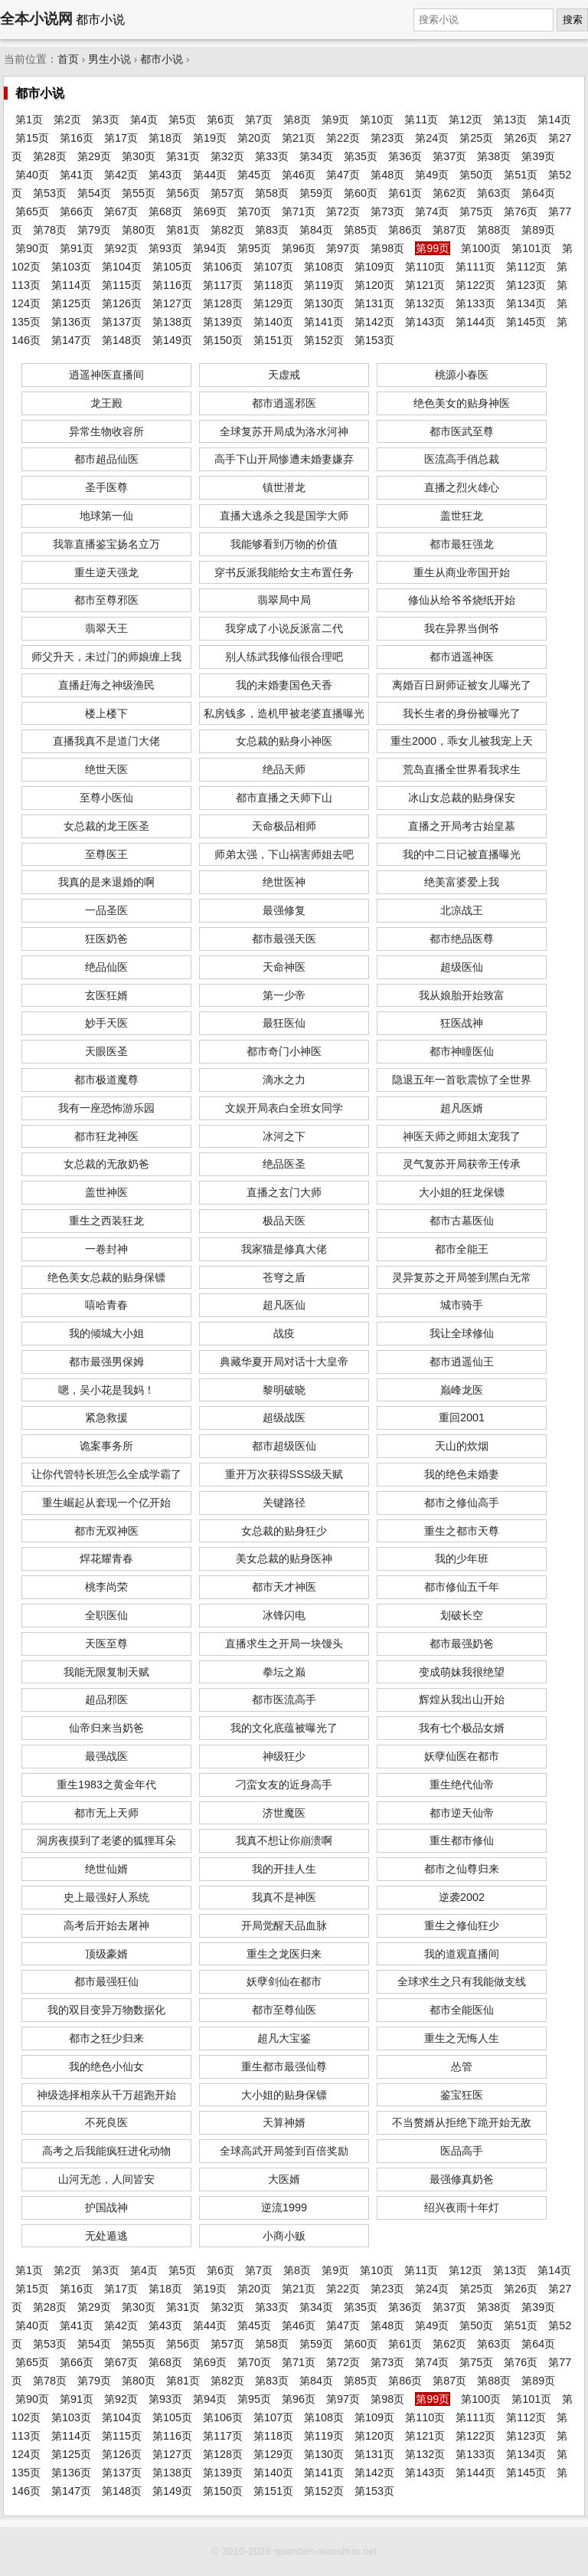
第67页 (121, 211)
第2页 (67, 119)
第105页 (172, 267)
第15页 (32, 138)
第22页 (343, 138)
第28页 (50, 156)
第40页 (32, 175)
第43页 (165, 175)
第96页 (298, 248)
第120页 (374, 285)
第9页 (335, 119)
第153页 (374, 340)
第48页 (387, 175)
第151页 (273, 340)
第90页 (32, 248)
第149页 (172, 340)
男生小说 (109, 59)
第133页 (475, 303)
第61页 (405, 193)
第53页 (50, 193)
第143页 (425, 322)
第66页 (76, 211)
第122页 (475, 285)
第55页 (138, 193)
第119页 (324, 285)
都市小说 (161, 59)
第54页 (94, 193)
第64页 (538, 193)
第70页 (254, 211)
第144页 (475, 322)
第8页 (297, 119)
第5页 (182, 119)
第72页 (343, 211)
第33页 (272, 156)
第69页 (210, 211)
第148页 (122, 340)
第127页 (172, 303)
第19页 (210, 138)
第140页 (273, 322)
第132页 (425, 303)
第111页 (475, 267)
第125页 (71, 303)
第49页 (432, 175)
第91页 (76, 248)
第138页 (172, 322)
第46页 (298, 175)
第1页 (29, 119)
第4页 (144, 119)
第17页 (121, 138)
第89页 (538, 230)
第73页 (387, 211)
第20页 (254, 138)
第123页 (526, 285)
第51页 (520, 175)
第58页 (272, 193)
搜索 (573, 19)
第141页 (324, 322)
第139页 (223, 322)
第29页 (94, 156)
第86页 (405, 230)
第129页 (273, 303)
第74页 (432, 211)
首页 (68, 59)
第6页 (220, 119)
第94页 (210, 248)
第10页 (377, 119)
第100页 (481, 248)
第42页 (121, 175)
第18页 (165, 138)
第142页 (374, 322)
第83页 (272, 230)
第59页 (316, 193)
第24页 (432, 138)
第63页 (494, 193)
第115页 (122, 285)
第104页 (122, 267)
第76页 (520, 211)
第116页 (172, 285)
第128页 (223, 303)
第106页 (223, 267)
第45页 (254, 175)
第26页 (520, 138)
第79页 (94, 230)
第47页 (343, 175)
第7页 (259, 119)
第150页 (223, 340)
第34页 (316, 156)
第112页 (526, 267)
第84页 (316, 230)
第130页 (324, 303)
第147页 (71, 340)
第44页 (210, 175)
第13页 (510, 119)
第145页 (526, 322)
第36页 (405, 156)
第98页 (387, 248)
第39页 (538, 156)
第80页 (138, 230)
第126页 (122, 303)
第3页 (105, 119)
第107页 (273, 267)
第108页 (324, 267)
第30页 (138, 156)
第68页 (165, 211)
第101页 (531, 248)
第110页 (425, 267)
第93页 (165, 248)
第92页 (121, 248)
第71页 (298, 211)
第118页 (273, 285)
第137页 (122, 322)
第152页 (324, 340)
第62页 (449, 193)
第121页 (425, 285)
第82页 (227, 230)
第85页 (360, 230)
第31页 (183, 156)
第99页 (432, 248)
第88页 (494, 230)
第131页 (374, 303)
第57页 (227, 193)
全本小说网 (36, 19)
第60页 (360, 193)
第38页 (494, 156)
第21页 (298, 138)
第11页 (421, 119)
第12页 (465, 119)
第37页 (449, 156)
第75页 (476, 211)
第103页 (71, 267)
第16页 (76, 138)
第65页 (32, 211)
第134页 (526, 303)
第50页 (476, 175)
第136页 (71, 322)
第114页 (71, 285)
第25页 (476, 138)
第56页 (183, 193)
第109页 (374, 267)
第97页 (343, 248)
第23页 (387, 138)
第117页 (223, 285)
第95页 (254, 248)
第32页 (227, 156)
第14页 (554, 119)
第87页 (449, 230)
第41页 (76, 175)
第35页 (360, 156)
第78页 (50, 230)
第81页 (183, 230)
